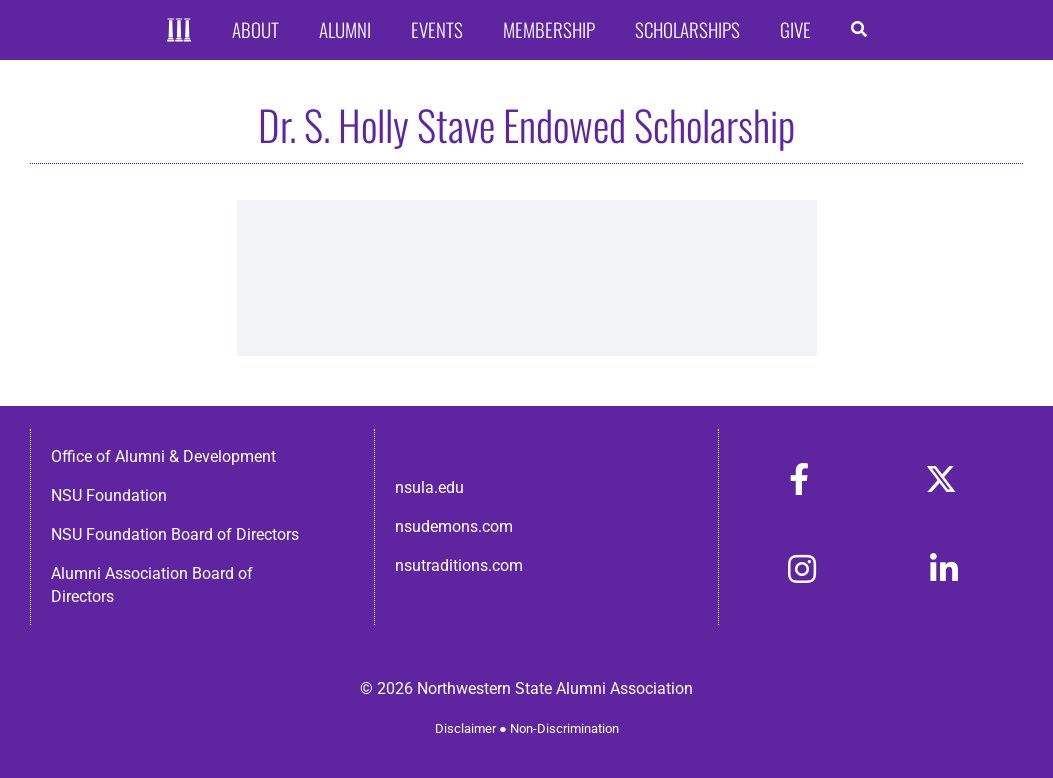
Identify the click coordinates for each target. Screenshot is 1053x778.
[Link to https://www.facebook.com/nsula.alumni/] (799, 479)
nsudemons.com (454, 526)
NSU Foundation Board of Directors (175, 534)
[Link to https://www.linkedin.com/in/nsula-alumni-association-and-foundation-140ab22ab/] (944, 569)
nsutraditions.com (459, 565)
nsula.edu (429, 487)
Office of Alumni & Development (163, 456)
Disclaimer (465, 728)
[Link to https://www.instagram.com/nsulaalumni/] (802, 569)
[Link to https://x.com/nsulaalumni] (941, 479)
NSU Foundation (109, 495)
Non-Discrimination (564, 728)
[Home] (179, 30)
